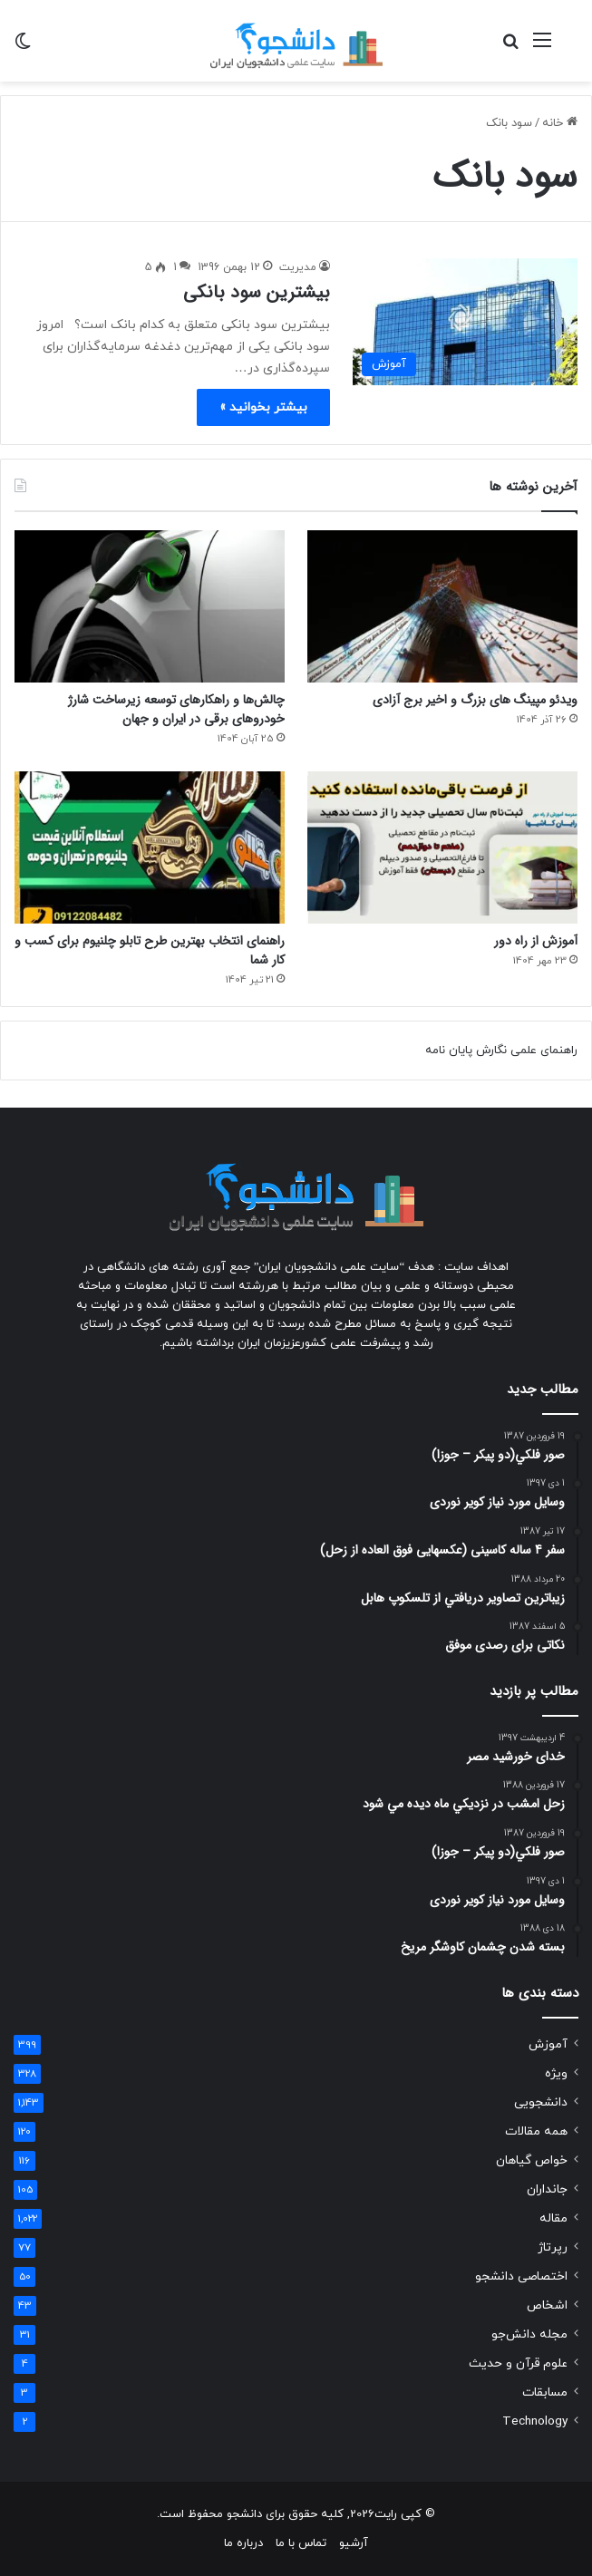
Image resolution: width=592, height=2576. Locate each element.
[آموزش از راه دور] (442, 847)
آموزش (548, 2044)
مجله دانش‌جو (529, 2334)
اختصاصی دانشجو (521, 2276)
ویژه (556, 2073)
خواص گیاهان (532, 2160)
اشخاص (547, 2305)
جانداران (547, 2189)
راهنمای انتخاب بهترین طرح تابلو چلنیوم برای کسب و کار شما (150, 950)
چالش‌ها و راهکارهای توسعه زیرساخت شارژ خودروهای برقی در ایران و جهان (176, 709)
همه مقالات (536, 2131)
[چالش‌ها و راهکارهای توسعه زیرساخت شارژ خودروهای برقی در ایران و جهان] (150, 606)
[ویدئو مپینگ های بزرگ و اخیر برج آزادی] (442, 606)
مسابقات (545, 2392)
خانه (559, 123)
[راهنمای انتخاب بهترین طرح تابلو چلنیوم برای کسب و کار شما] (150, 847)
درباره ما (243, 2543)
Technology (535, 2421)
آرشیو (353, 2543)
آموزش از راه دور (535, 941)
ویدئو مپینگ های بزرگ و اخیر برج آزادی (475, 700)
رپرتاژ (553, 2247)
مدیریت (297, 267)
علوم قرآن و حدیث (518, 2363)
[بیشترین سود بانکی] (465, 321)
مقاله (553, 2218)
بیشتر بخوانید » (263, 407)
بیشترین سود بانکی (256, 292)
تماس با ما (301, 2543)
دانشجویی (541, 2102)
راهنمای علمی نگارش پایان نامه (501, 1050)
